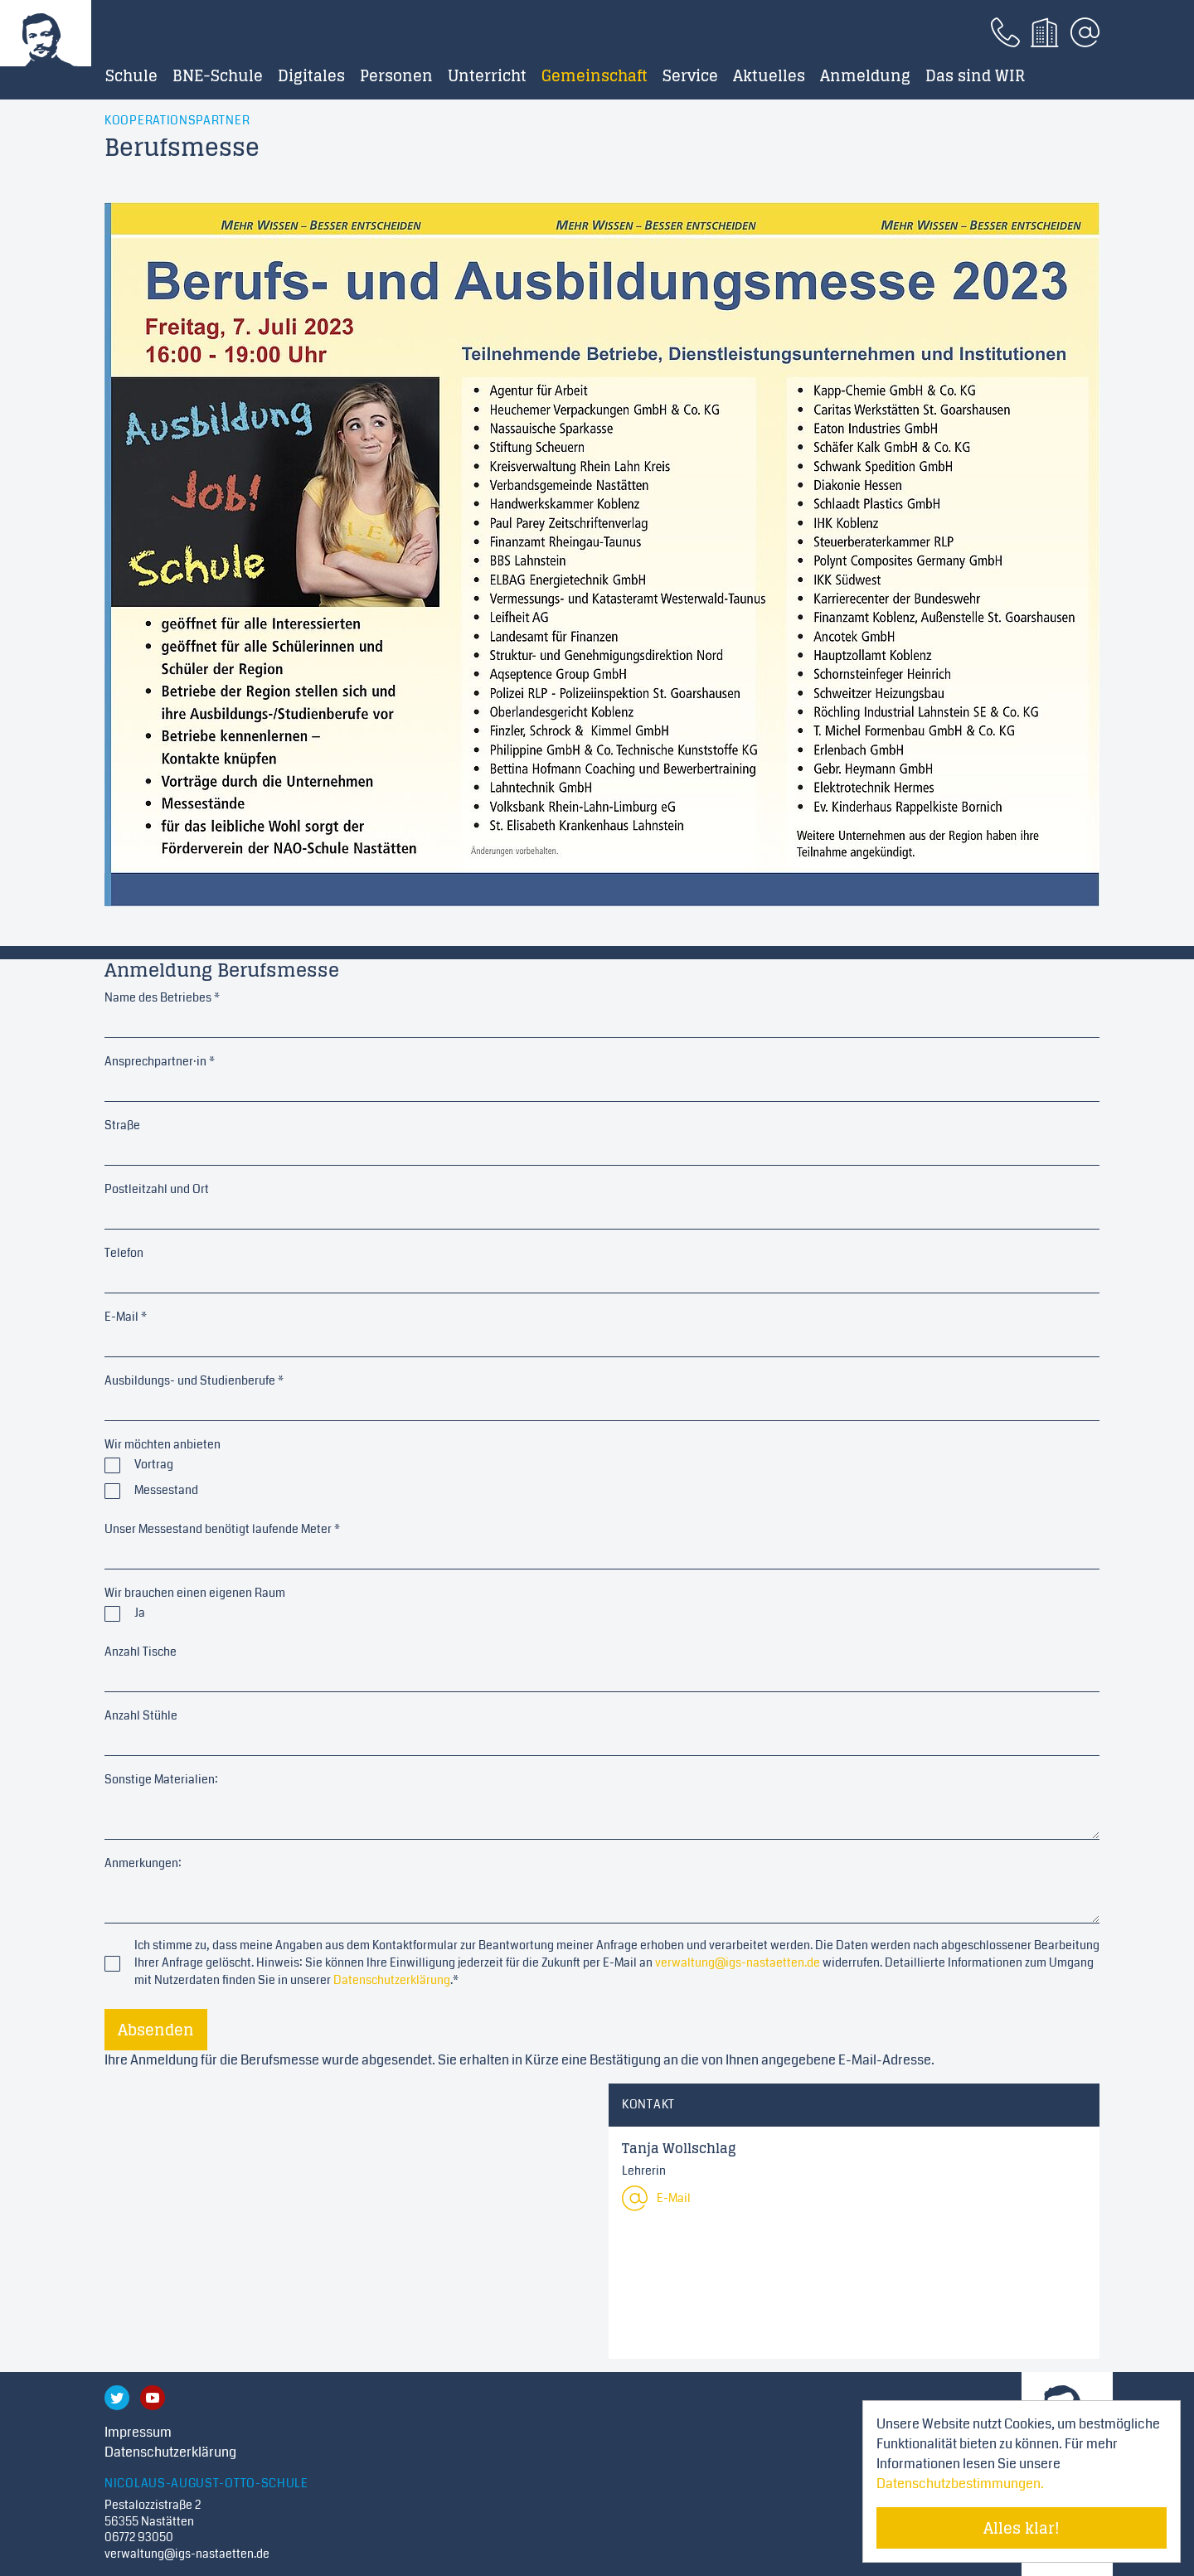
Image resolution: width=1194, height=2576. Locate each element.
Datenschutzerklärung (391, 1980)
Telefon (123, 1252)
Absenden (156, 2029)
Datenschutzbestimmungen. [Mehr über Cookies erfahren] (960, 2483)
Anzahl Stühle (140, 1715)
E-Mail (125, 1316)
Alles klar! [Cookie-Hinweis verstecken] (1021, 2528)
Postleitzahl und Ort (156, 1189)
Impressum (138, 2432)
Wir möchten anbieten (162, 1444)
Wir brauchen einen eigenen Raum (194, 1592)
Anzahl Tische (140, 1651)
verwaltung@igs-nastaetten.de (737, 1962)
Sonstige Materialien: (161, 1779)
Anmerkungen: (143, 1863)
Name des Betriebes (162, 997)
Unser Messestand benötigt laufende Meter (222, 1529)
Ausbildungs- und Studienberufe (194, 1380)
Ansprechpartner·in (159, 1061)
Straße (122, 1125)
